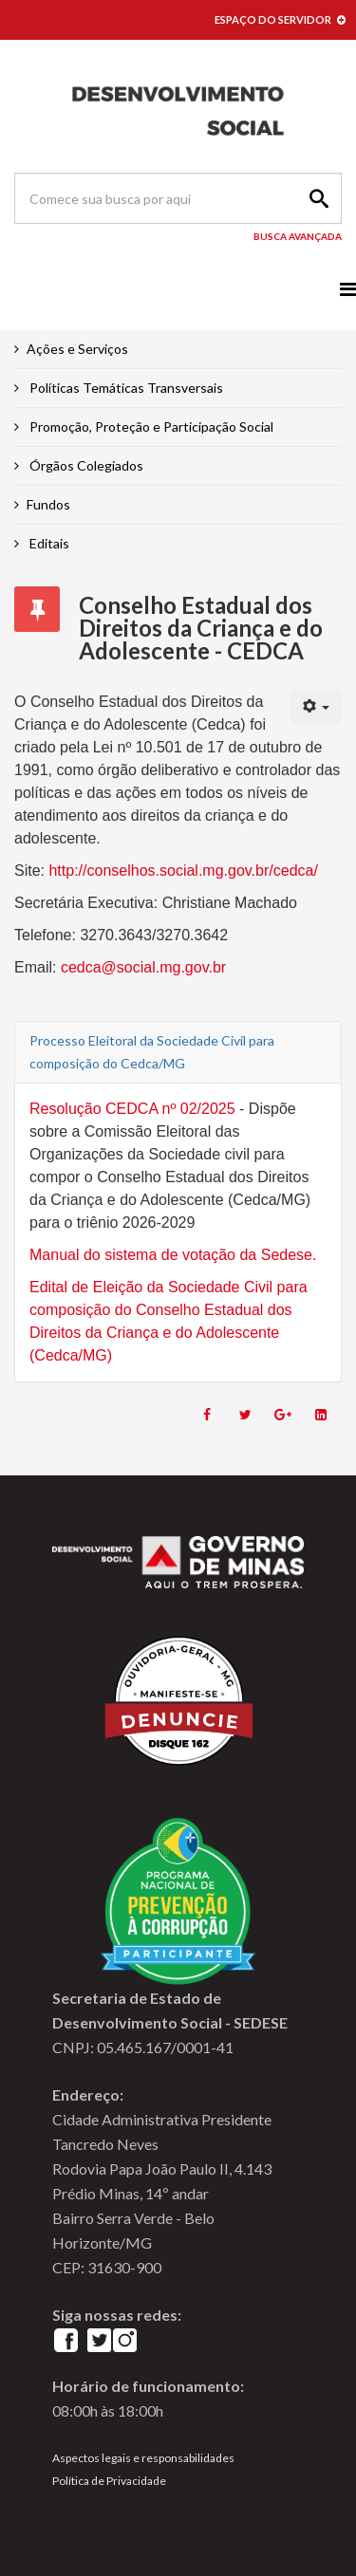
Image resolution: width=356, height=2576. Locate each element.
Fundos (48, 504)
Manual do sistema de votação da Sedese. (172, 1255)
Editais (48, 543)
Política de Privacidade (109, 2481)
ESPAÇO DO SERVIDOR (280, 19)
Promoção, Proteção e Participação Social (150, 426)
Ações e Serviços (77, 349)
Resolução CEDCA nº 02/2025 (134, 1109)
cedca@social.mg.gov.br (143, 967)
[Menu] (348, 289)
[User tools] (316, 707)
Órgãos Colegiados (85, 465)
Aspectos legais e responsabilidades (143, 2458)
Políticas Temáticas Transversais (125, 388)
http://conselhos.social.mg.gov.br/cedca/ (182, 870)
